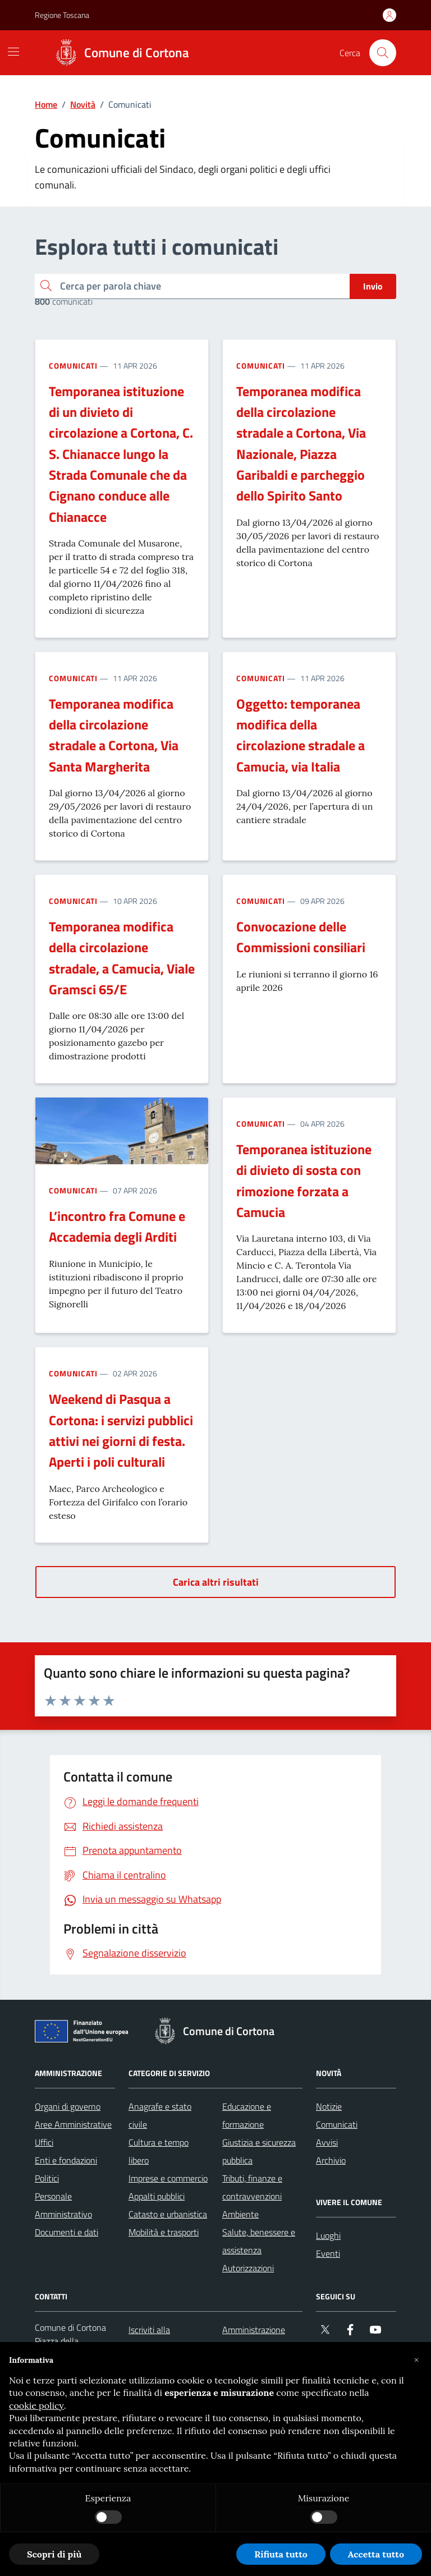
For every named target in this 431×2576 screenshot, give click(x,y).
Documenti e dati (66, 2232)
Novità (82, 104)
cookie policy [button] (36, 2405)
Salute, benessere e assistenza (258, 2241)
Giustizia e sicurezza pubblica (259, 2151)
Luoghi (328, 2235)
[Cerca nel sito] (382, 52)
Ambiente (240, 2214)
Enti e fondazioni (66, 2160)
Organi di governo (67, 2106)
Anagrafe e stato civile (160, 2115)
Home (46, 104)
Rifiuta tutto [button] (281, 2554)
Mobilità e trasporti (164, 2232)
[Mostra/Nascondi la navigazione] (13, 51)
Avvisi (327, 2142)
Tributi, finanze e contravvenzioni (252, 2187)
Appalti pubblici (157, 2196)
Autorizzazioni (248, 2268)
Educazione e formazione (246, 2115)
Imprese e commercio (168, 2178)
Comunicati (73, 365)
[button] (416, 2360)
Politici (47, 2178)
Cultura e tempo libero (159, 2151)
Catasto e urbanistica (168, 2214)
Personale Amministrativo (63, 2205)
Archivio (331, 2160)
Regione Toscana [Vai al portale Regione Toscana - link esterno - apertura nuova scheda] (62, 15)
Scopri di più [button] (54, 2554)
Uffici (44, 2142)
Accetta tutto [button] (376, 2554)
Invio (373, 286)
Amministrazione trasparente (253, 2338)
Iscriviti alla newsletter (149, 2338)
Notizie (329, 2106)
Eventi (328, 2253)
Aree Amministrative (73, 2124)
